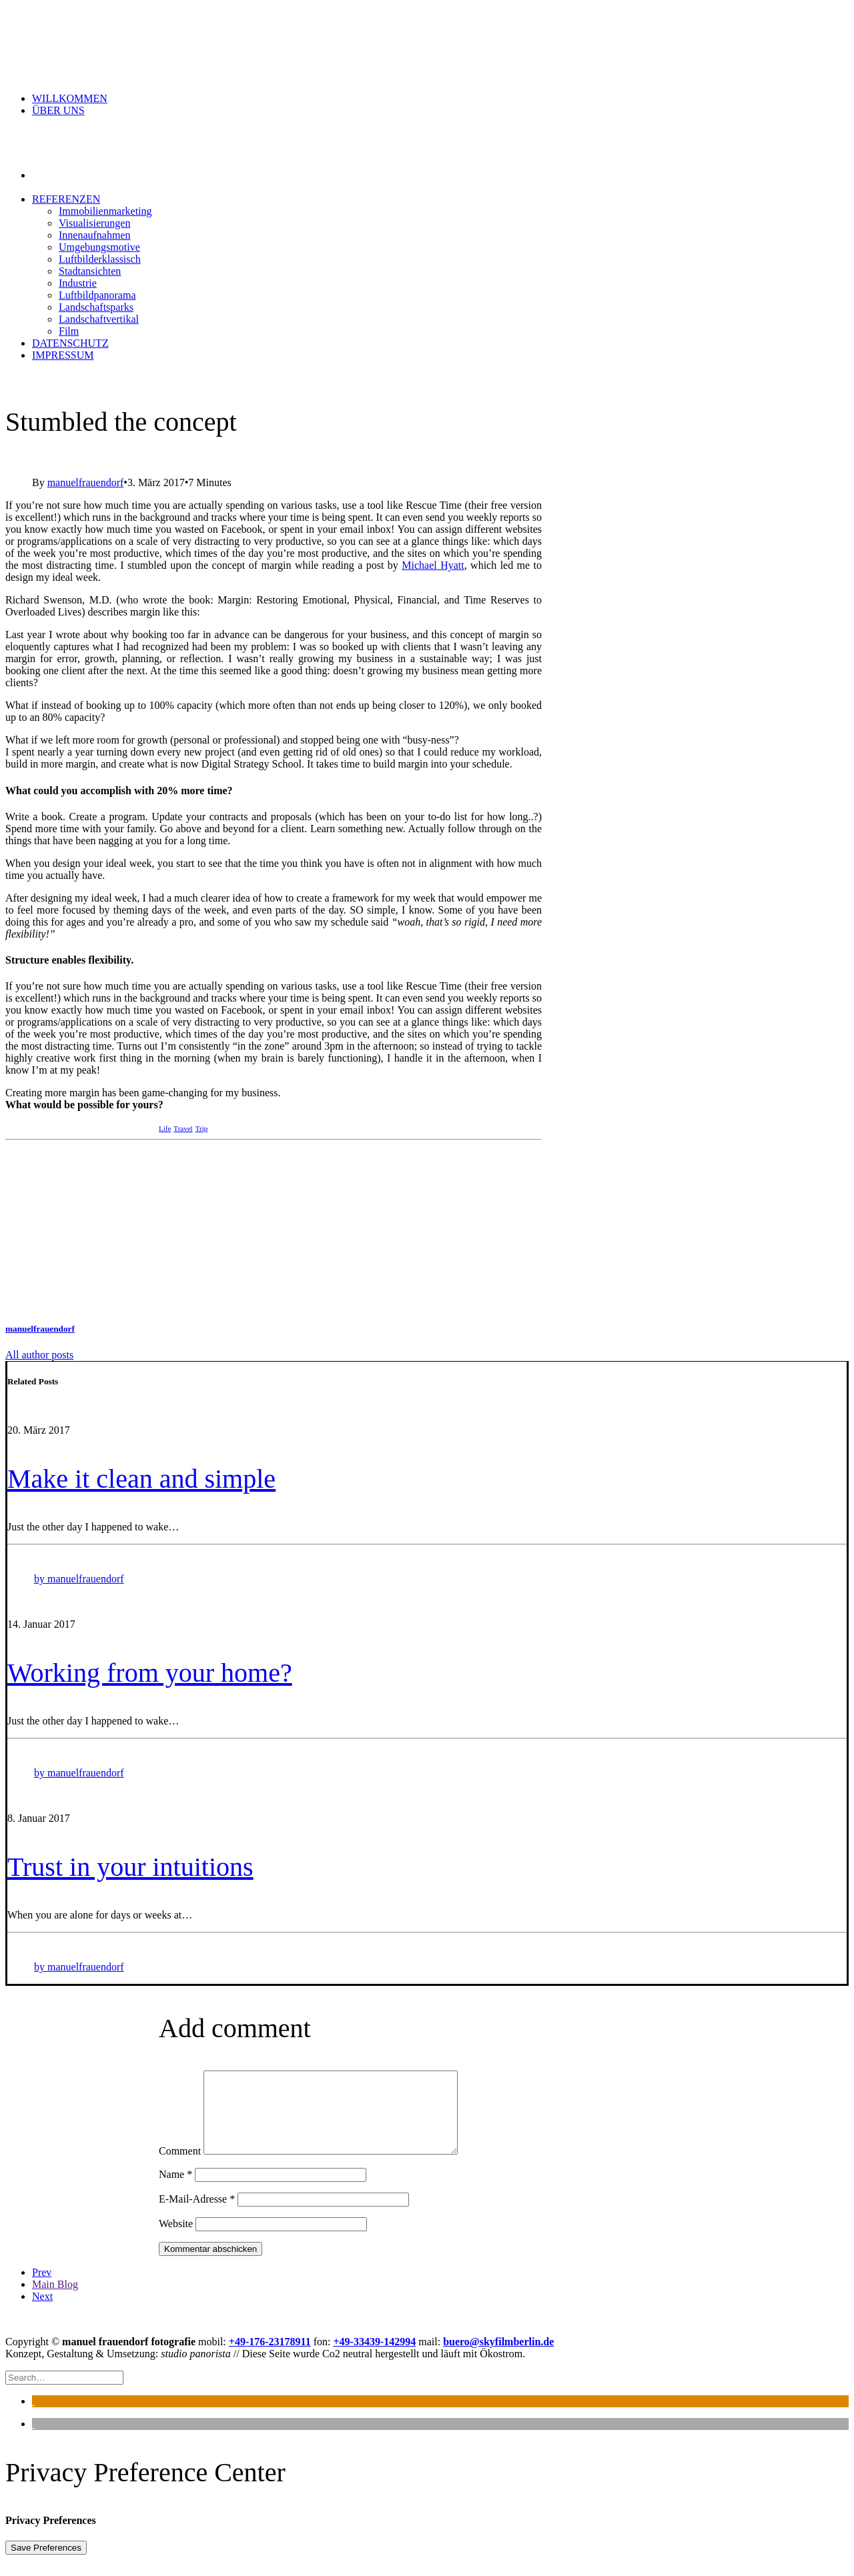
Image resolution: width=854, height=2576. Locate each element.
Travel (182, 1128)
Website (176, 2239)
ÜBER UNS (58, 110)
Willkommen (69, 98)
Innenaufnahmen (95, 235)
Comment (180, 2167)
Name (175, 2190)
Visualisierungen (94, 223)
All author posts (39, 1354)
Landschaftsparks (96, 307)
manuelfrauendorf (85, 482)
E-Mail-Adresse (197, 2215)
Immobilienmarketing (105, 211)
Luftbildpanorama (97, 295)
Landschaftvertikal (99, 319)
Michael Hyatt (433, 565)
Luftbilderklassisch (100, 259)
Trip (201, 1128)
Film (69, 331)
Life (165, 1128)
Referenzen (66, 199)
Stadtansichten (90, 271)
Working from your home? (149, 1673)
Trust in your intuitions (130, 1867)
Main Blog (55, 2300)
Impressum (62, 355)
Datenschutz (70, 343)
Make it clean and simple (141, 1479)
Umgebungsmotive (99, 247)
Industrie (78, 283)
